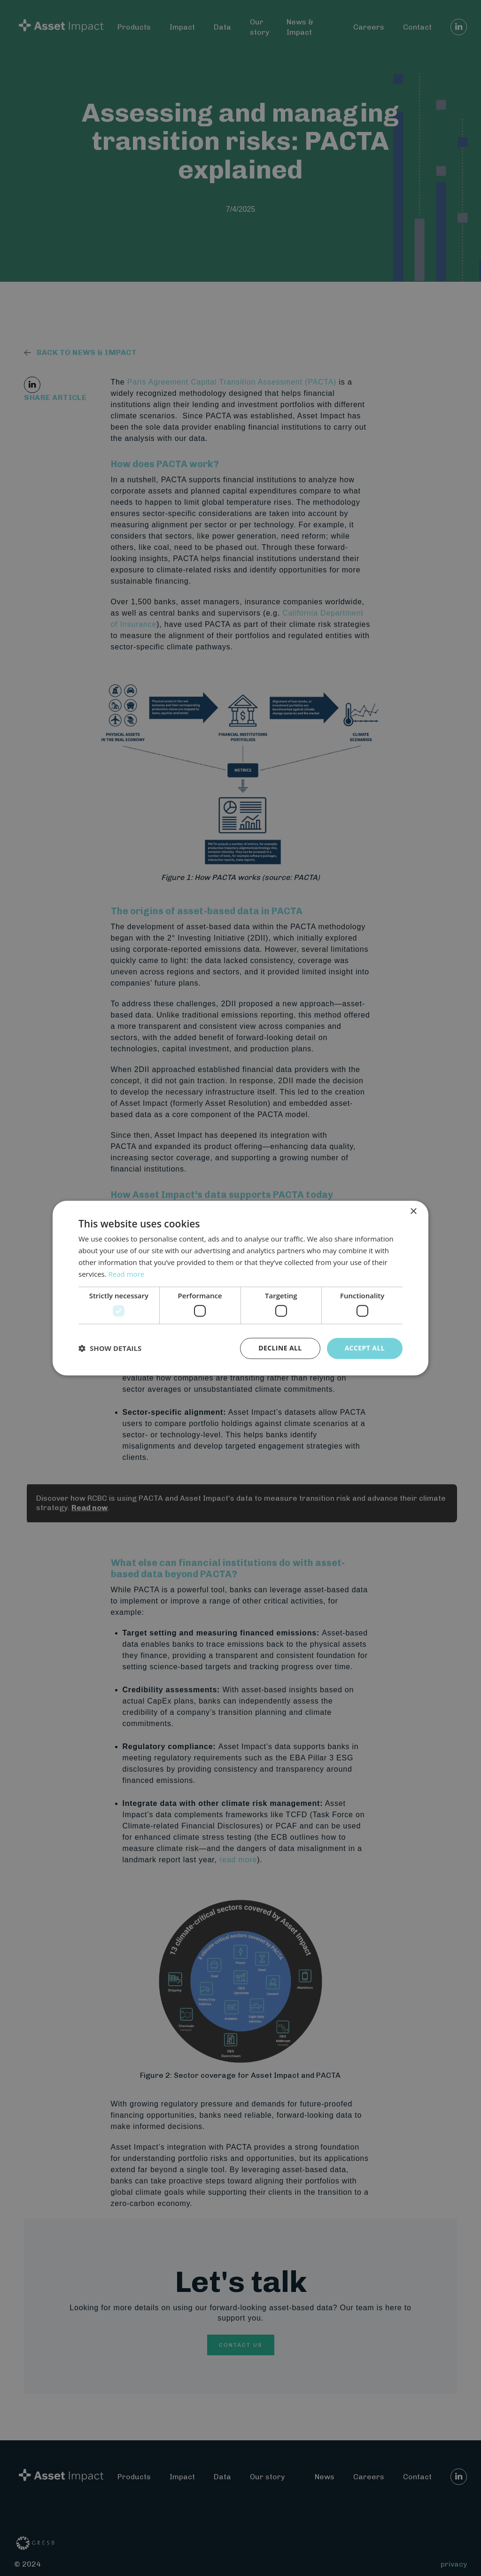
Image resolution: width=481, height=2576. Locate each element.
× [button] (413, 1211)
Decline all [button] (280, 1347)
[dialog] (240, 1288)
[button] (109, 1348)
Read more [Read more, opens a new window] (127, 1274)
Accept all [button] (365, 1347)
